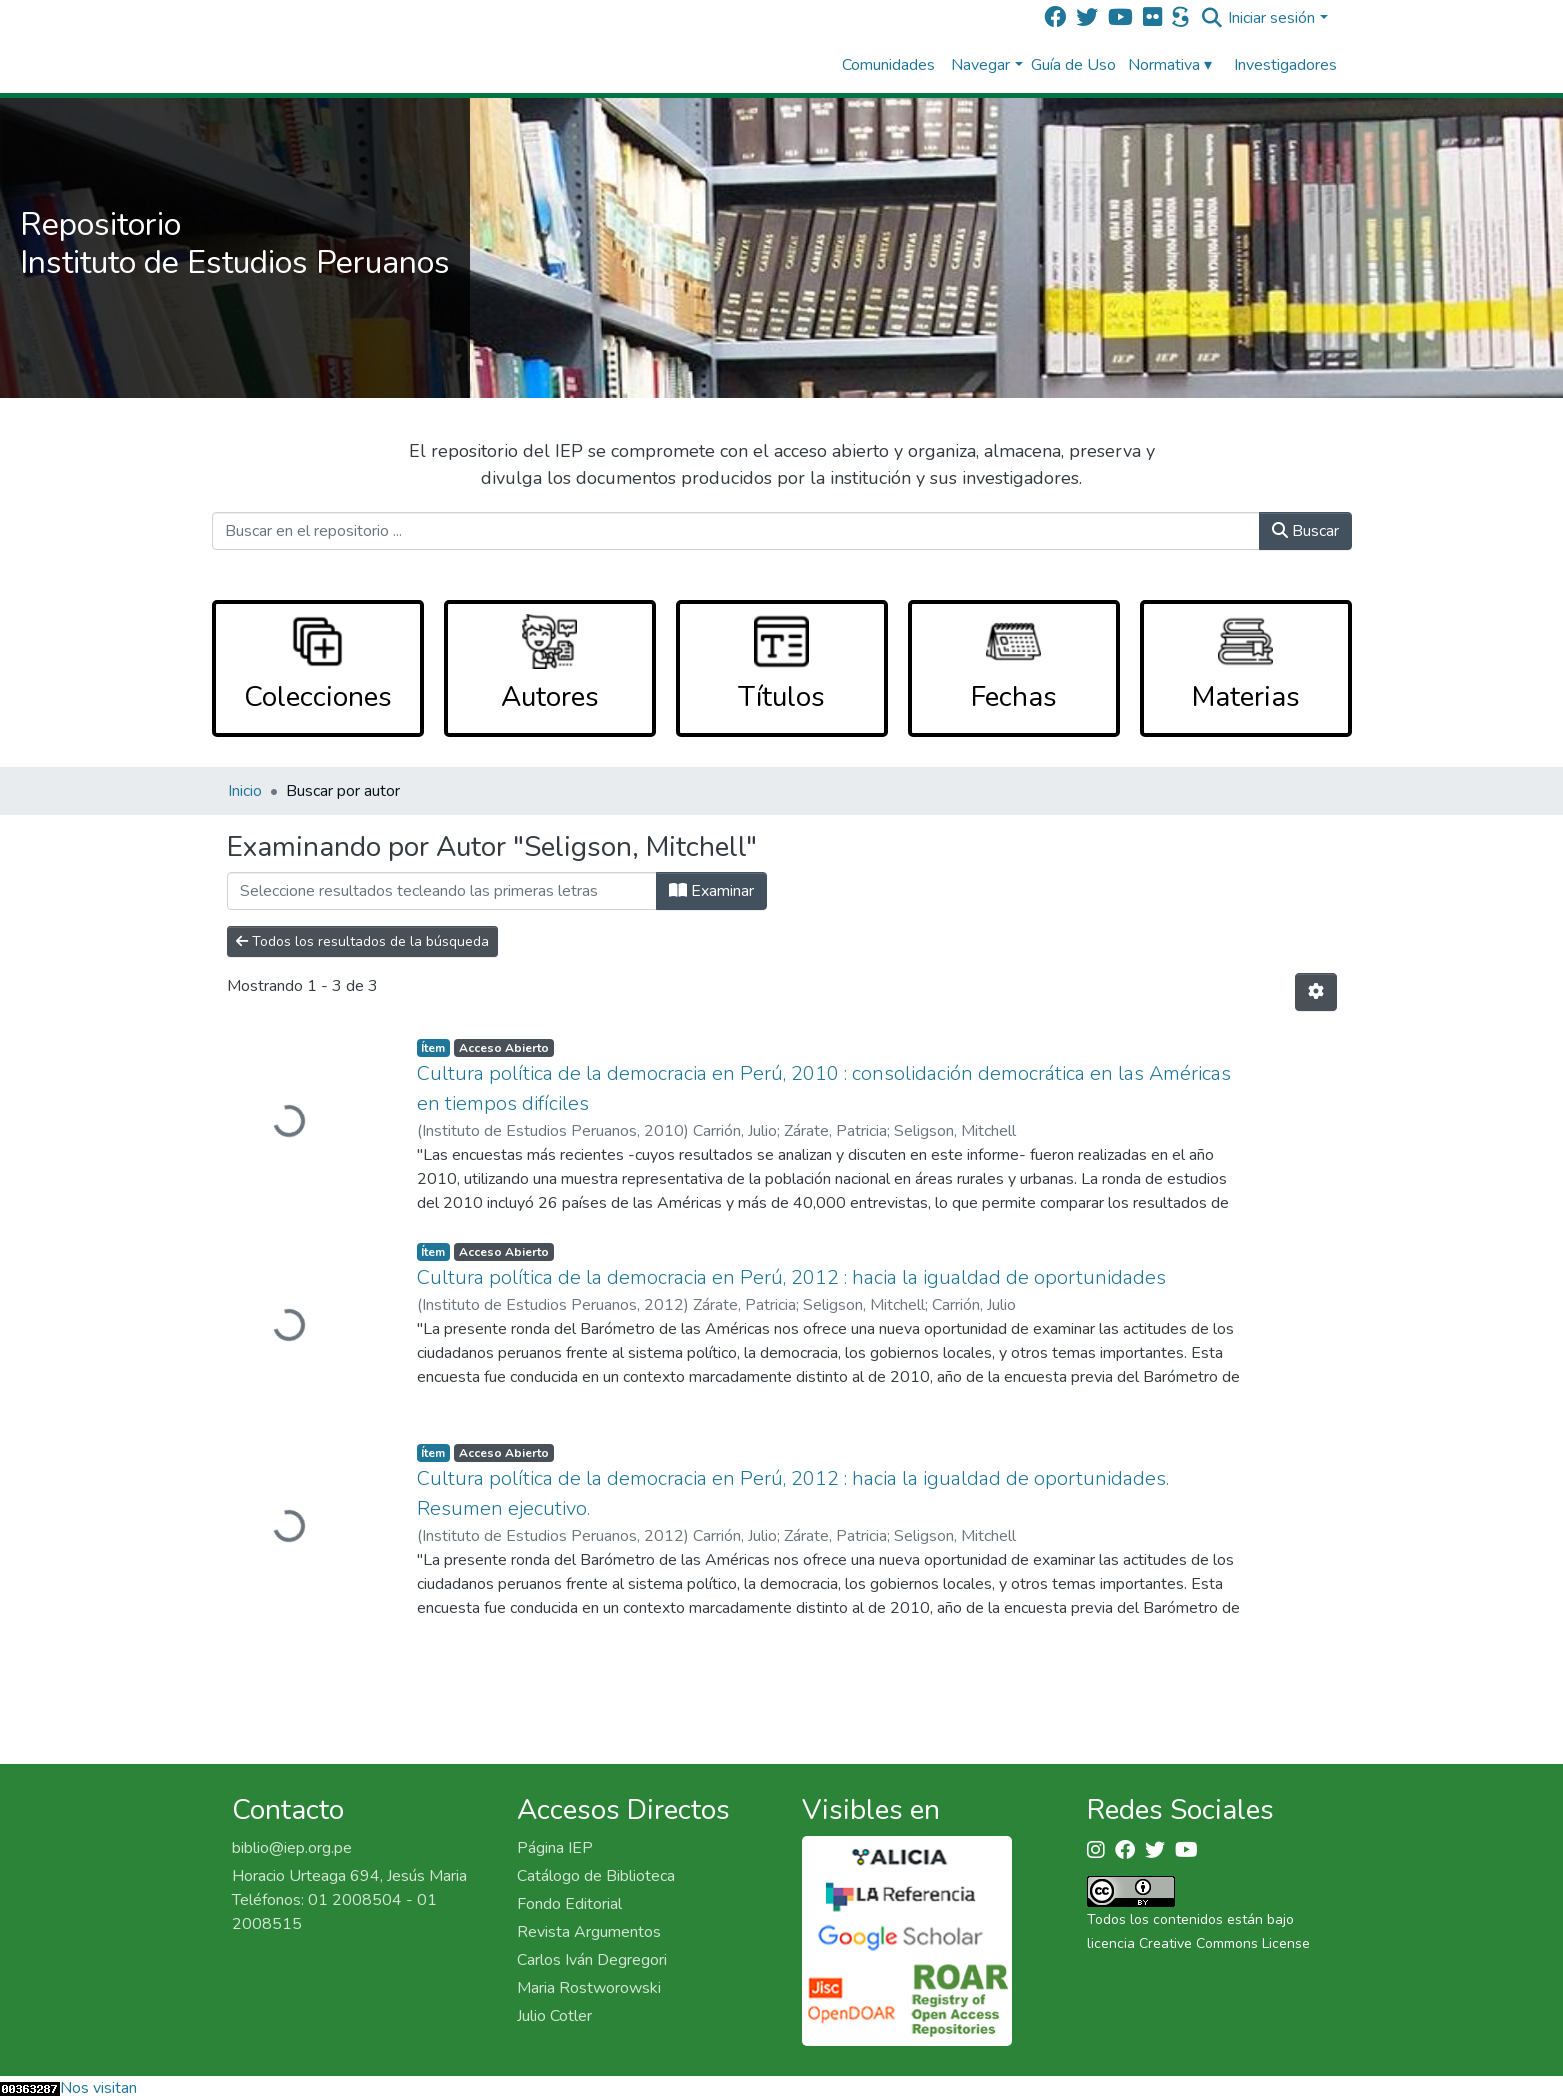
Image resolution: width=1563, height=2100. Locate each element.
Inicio (245, 791)
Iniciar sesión (1271, 18)
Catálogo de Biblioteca (596, 1876)
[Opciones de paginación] (1316, 992)
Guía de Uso (1073, 65)
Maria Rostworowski (589, 1988)
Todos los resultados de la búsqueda (362, 941)
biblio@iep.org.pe (292, 1848)
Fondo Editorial (569, 1904)
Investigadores (1285, 65)
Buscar (1305, 531)
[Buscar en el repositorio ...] (736, 531)
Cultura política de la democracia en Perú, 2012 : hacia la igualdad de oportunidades (791, 1277)
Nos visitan (98, 2088)
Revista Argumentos (589, 1932)
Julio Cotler (554, 2016)
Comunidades (888, 65)
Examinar (711, 891)
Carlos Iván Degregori (592, 1960)
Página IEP (555, 1848)
